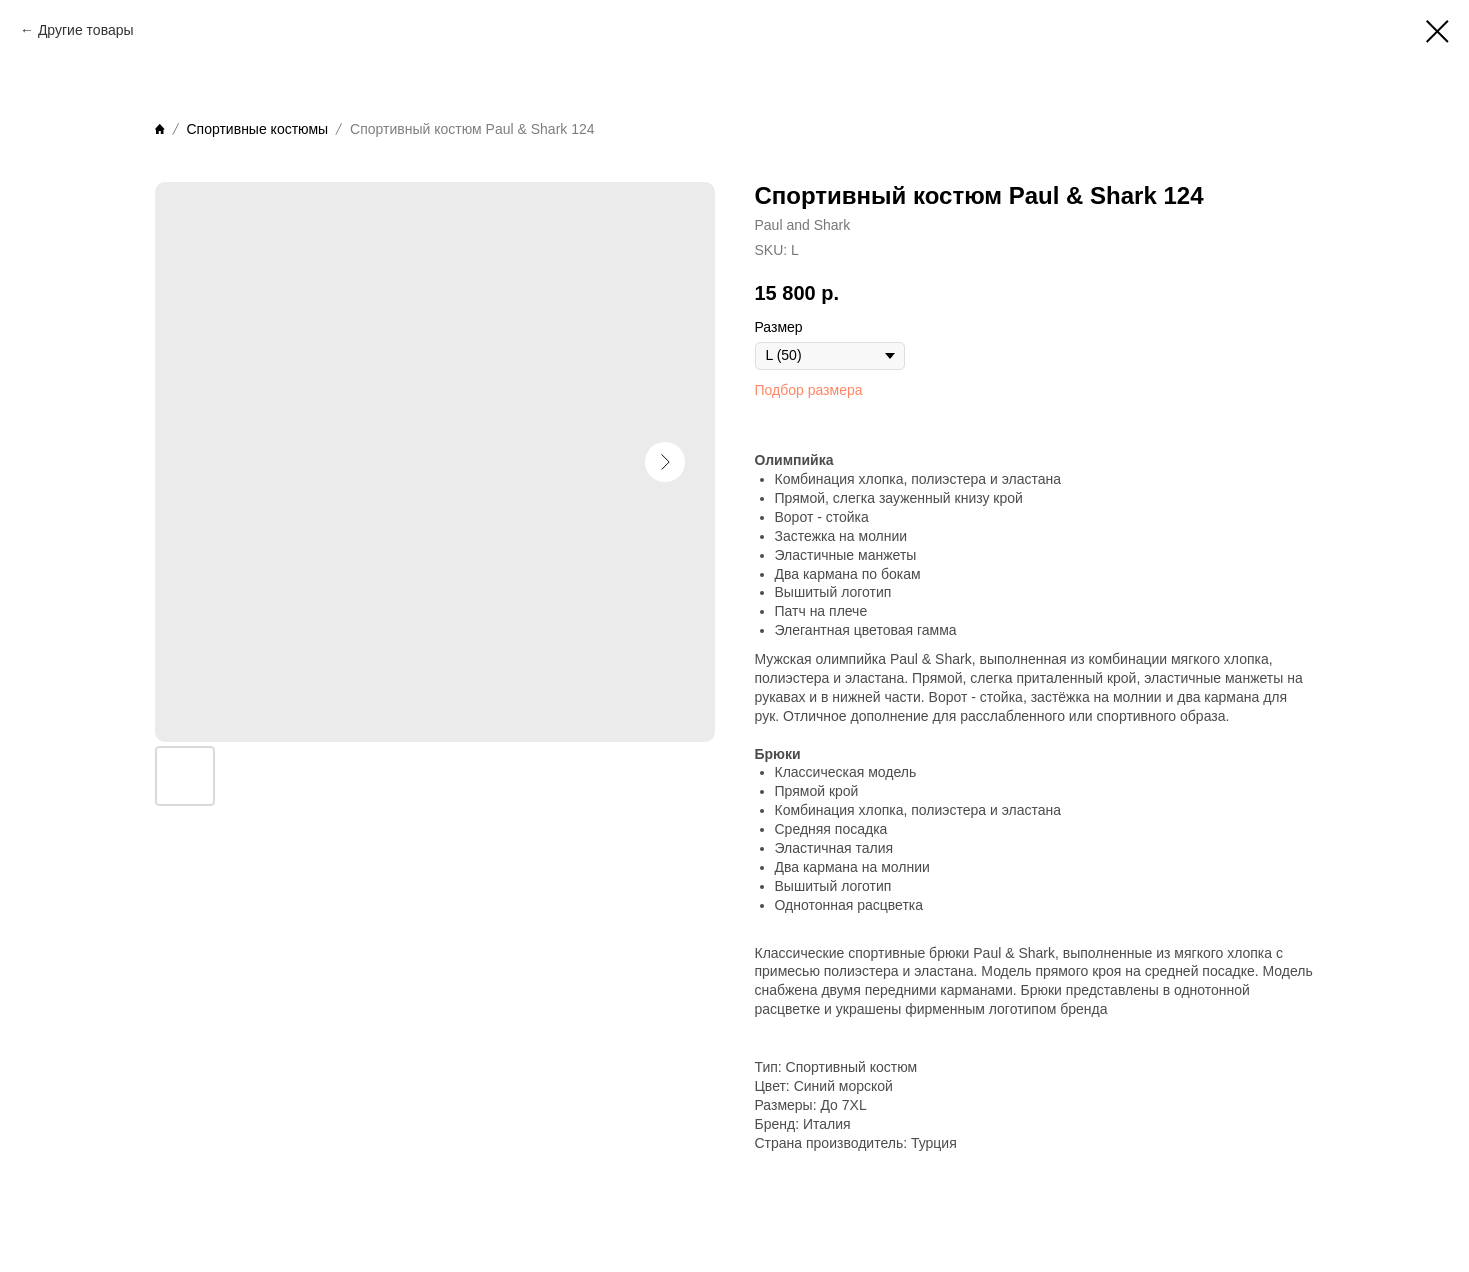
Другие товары (86, 30)
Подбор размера (809, 390)
